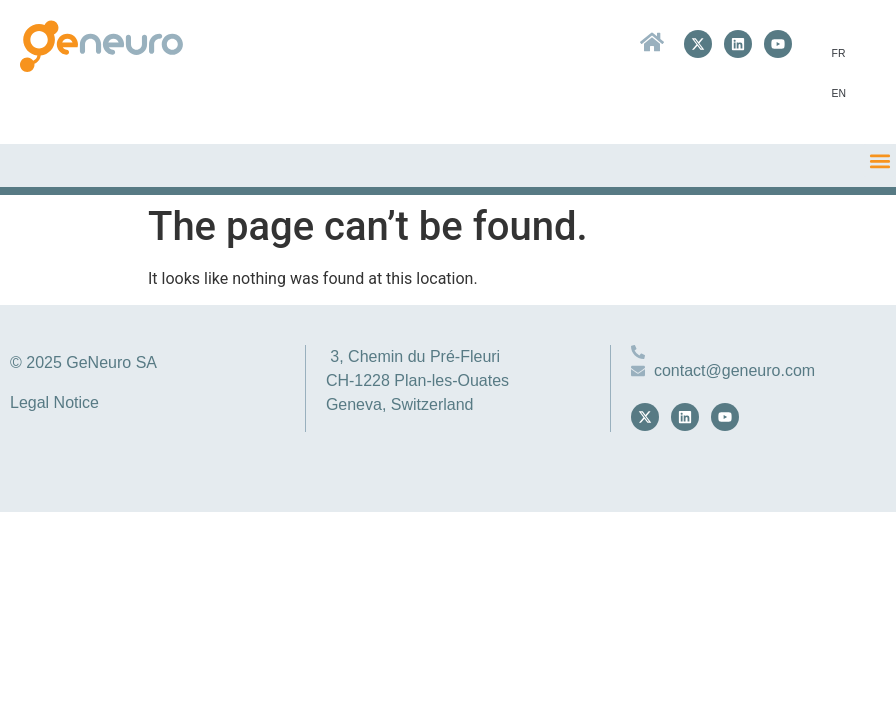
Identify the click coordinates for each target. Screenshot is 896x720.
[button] (879, 160)
